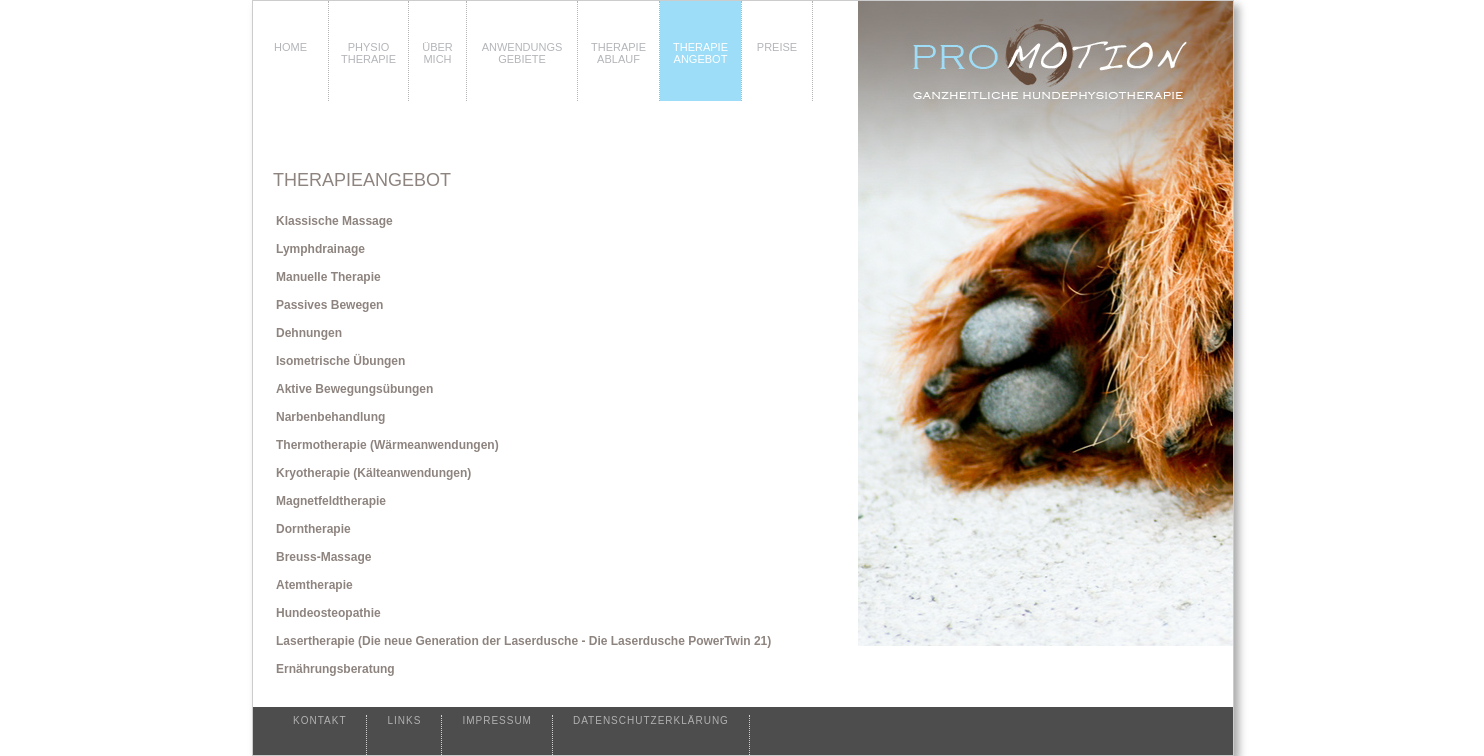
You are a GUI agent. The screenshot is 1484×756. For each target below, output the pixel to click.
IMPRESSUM (497, 720)
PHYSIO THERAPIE (368, 53)
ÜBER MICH (437, 53)
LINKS (404, 720)
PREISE (777, 47)
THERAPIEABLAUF (618, 53)
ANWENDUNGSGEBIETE (522, 53)
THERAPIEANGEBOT (700, 53)
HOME (290, 47)
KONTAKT (319, 720)
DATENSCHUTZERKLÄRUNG (651, 720)
